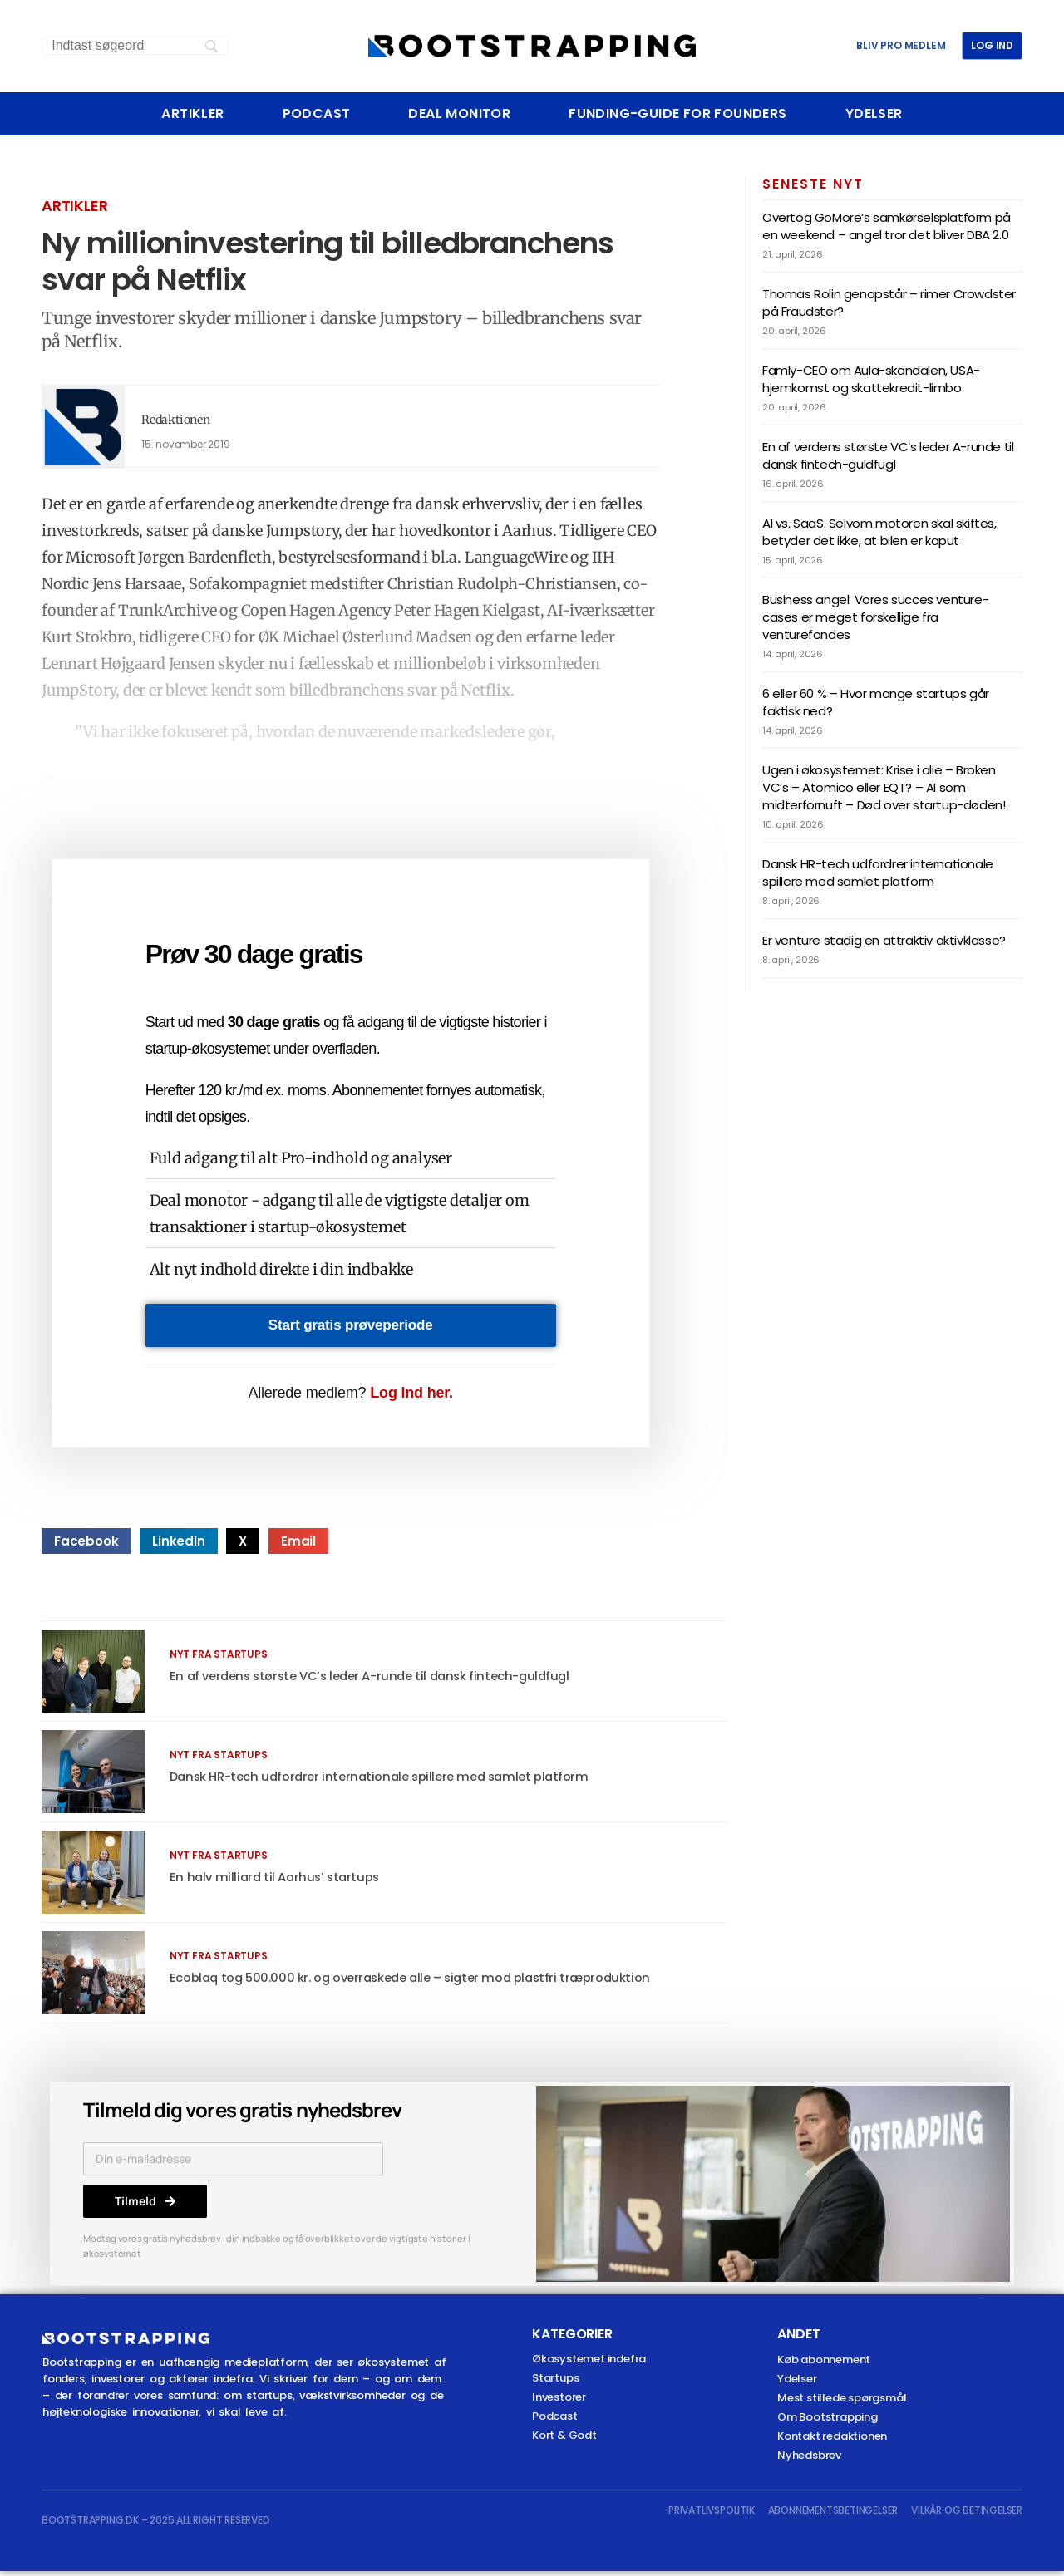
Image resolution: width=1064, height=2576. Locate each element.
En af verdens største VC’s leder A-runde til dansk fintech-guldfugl (379, 1680)
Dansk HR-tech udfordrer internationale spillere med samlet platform (389, 1781)
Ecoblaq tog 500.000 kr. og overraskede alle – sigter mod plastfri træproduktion (423, 1982)
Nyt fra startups (219, 1659)
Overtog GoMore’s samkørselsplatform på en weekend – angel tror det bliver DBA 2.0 (886, 226)
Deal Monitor (459, 113)
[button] (86, 1546)
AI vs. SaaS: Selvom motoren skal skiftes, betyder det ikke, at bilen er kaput (879, 531)
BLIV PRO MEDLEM (900, 46)
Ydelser (874, 113)
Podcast (317, 113)
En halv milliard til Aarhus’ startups (278, 1881)
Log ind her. (411, 1397)
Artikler (192, 113)
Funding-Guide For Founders (677, 113)
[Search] (135, 46)
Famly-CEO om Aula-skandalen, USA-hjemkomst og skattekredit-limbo (871, 378)
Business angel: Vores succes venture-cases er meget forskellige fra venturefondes (875, 617)
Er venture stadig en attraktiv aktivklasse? (884, 940)
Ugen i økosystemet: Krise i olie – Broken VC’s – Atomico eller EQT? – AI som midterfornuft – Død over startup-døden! (883, 787)
